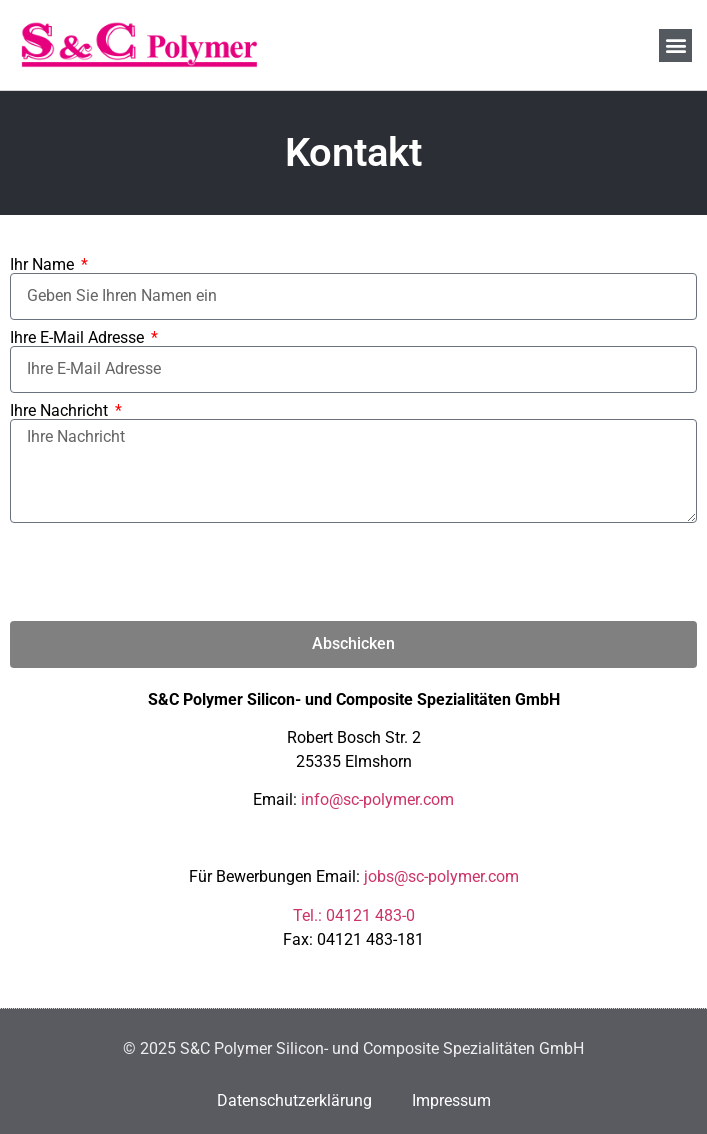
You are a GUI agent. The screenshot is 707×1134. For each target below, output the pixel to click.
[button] (675, 45)
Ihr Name (44, 265)
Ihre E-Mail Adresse (79, 338)
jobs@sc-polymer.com (441, 876)
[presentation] (162, 572)
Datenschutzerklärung (294, 1100)
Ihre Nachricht (61, 411)
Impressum (451, 1100)
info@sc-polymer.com (377, 799)
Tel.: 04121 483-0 (354, 915)
